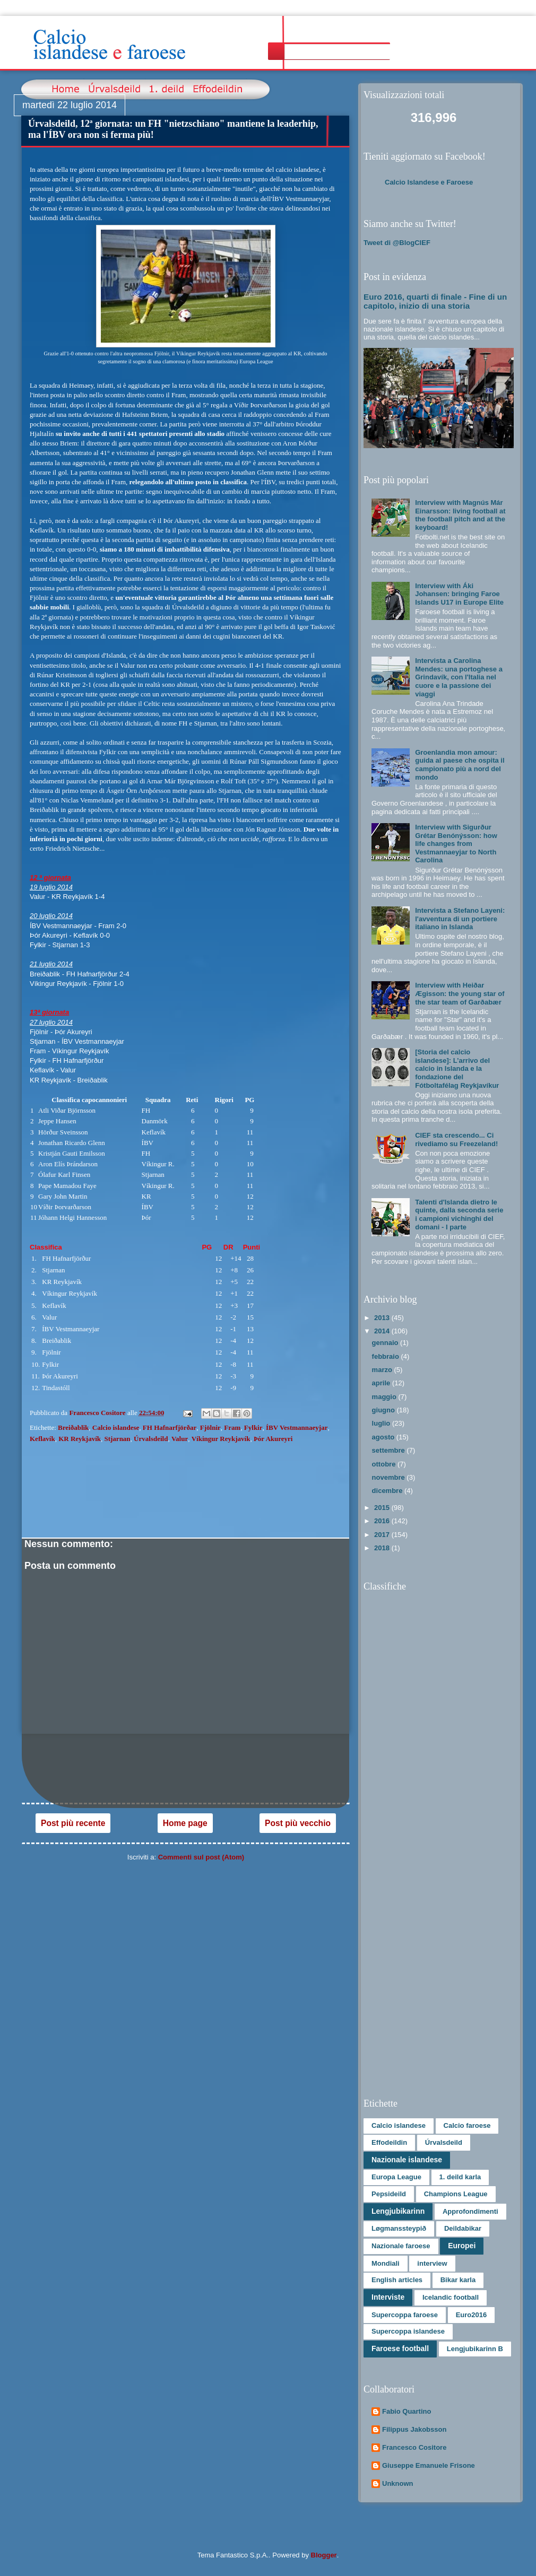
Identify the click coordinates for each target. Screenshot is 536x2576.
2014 (383, 1331)
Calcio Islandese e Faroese (429, 182)
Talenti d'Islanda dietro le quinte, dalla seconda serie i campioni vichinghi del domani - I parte (459, 1214)
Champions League (456, 2194)
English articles (396, 2280)
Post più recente (73, 1823)
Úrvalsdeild (151, 1439)
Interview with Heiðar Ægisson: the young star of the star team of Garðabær (459, 993)
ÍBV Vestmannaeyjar (296, 1427)
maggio (385, 1397)
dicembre (388, 1491)
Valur (179, 1439)
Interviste (387, 2297)
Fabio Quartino (406, 2411)
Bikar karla (458, 2280)
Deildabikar (462, 2228)
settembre (389, 1450)
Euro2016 (471, 2315)
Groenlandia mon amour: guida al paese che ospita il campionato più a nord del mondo (459, 764)
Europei (462, 2245)
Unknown (397, 2483)
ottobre (384, 1464)
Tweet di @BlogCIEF (397, 243)
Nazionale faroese (400, 2246)
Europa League (396, 2177)
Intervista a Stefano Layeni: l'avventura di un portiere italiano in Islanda (460, 918)
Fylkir (253, 1427)
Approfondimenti (470, 2211)
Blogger (324, 2555)
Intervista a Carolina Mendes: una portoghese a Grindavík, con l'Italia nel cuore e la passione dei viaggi (459, 677)
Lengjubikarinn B (475, 2349)
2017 (383, 1535)
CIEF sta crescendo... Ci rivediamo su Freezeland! (456, 1139)
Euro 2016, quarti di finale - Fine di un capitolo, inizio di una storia (435, 301)
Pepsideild (388, 2194)
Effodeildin (389, 2142)
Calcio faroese (467, 2125)
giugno (384, 1410)
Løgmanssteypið (398, 2228)
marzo (383, 1370)
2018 (383, 1548)
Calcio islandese (115, 1427)
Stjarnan (117, 1439)
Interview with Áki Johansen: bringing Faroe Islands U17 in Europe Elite (459, 594)
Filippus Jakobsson (414, 2429)
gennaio (386, 1343)
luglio (382, 1423)
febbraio (386, 1356)
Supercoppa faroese (404, 2315)
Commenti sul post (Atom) (201, 1857)
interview (432, 2263)
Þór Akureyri (273, 1439)
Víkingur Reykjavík (221, 1439)
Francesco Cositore (414, 2447)
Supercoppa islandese (408, 2331)
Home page (185, 1823)
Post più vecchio (298, 1823)
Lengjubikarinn (398, 2211)
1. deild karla (460, 2177)
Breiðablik (73, 1427)
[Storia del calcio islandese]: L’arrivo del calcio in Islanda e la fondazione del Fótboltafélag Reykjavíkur (457, 1068)
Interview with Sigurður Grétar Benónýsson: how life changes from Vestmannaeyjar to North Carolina (456, 843)
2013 (383, 1318)
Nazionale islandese (406, 2159)
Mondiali (385, 2263)
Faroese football (400, 2348)
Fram (232, 1427)
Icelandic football (450, 2297)
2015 (383, 1508)
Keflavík (42, 1439)
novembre (389, 1477)
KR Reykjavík (79, 1439)
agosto (384, 1437)
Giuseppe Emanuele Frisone (428, 2465)
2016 (383, 1521)
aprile (382, 1383)
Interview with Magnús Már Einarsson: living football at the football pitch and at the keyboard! (460, 515)
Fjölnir (210, 1427)
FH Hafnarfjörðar (169, 1427)
